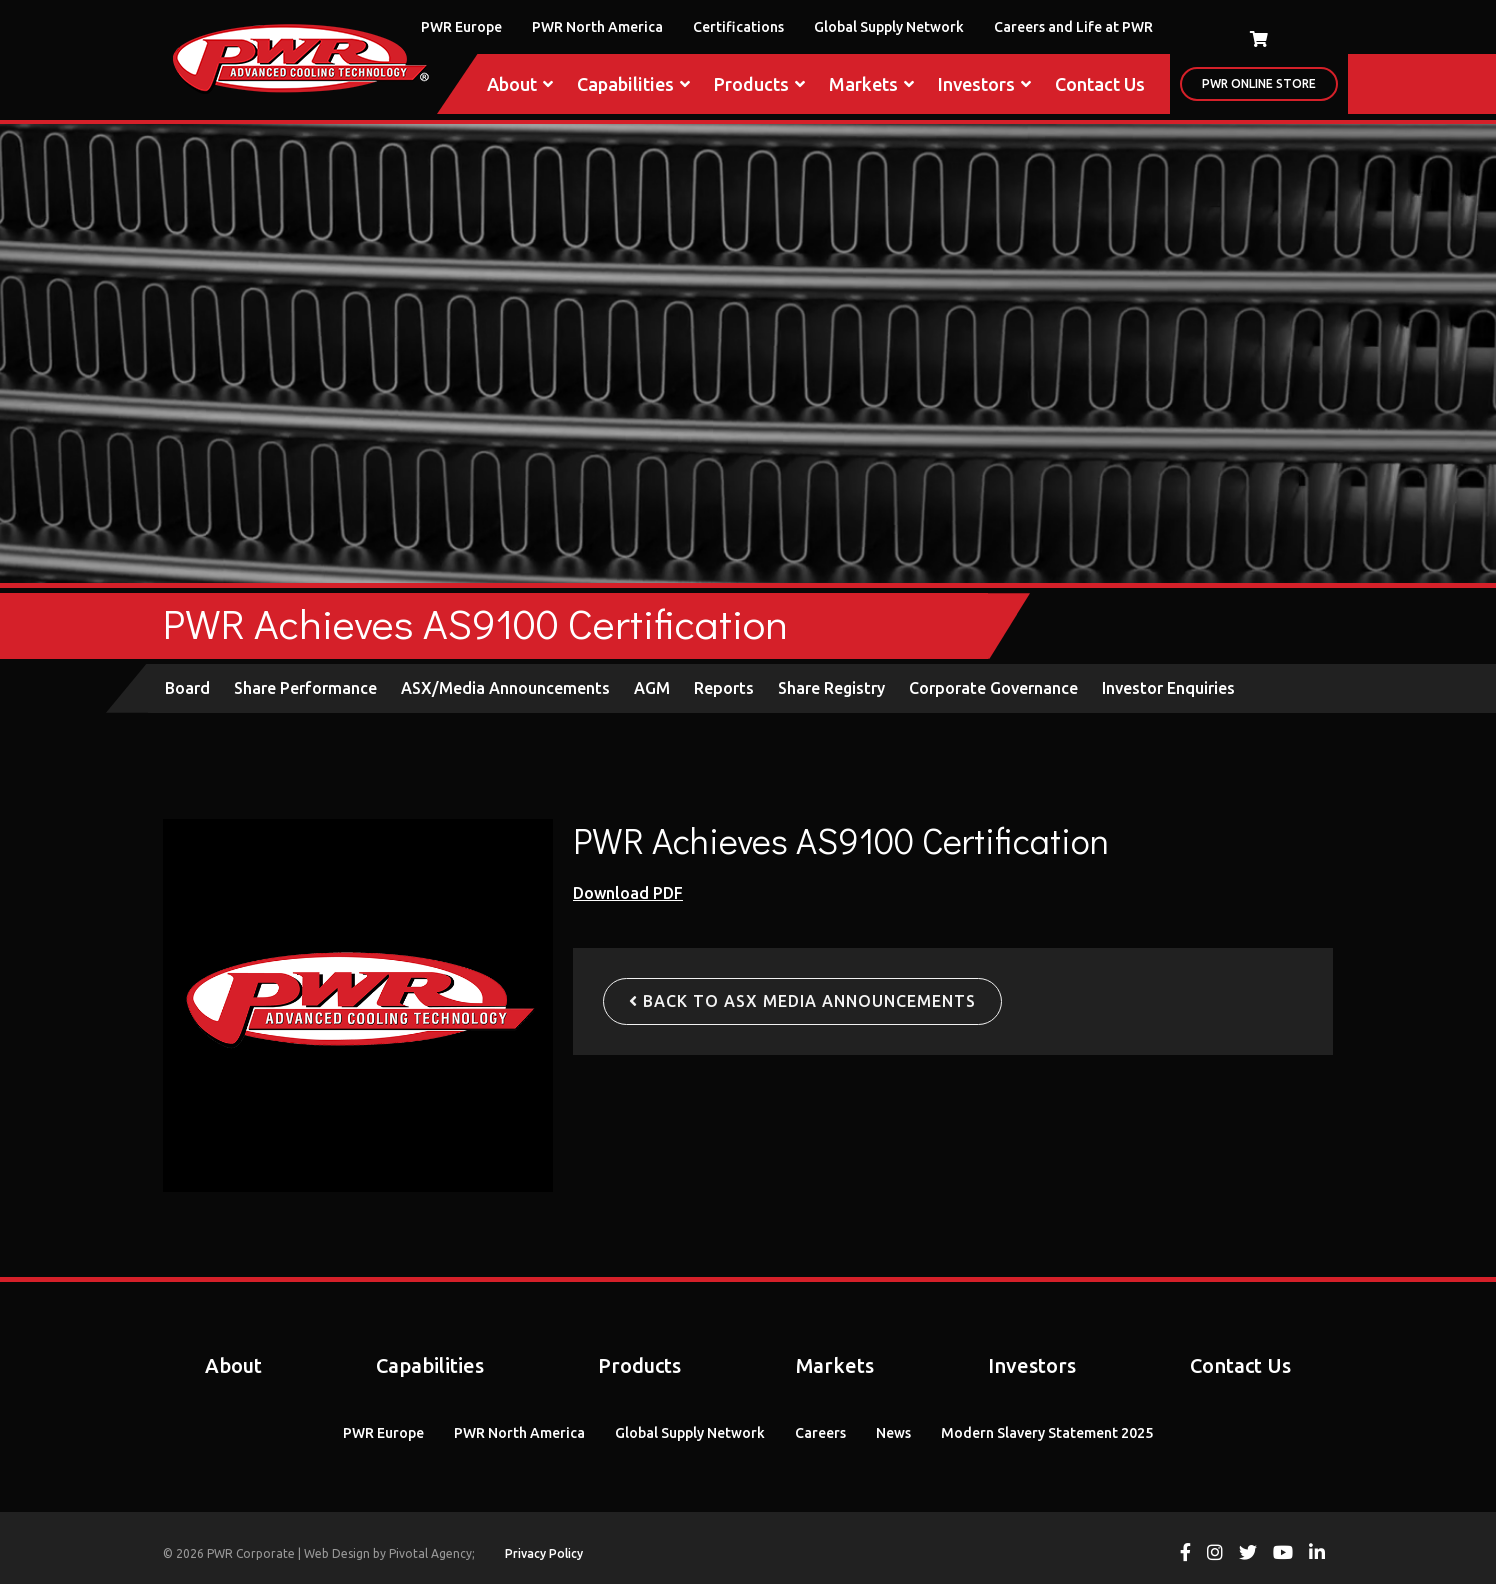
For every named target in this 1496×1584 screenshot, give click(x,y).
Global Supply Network (889, 27)
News (893, 1433)
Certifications (738, 27)
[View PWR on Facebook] (1185, 1554)
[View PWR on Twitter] (1248, 1554)
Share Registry (831, 688)
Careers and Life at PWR (1073, 27)
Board (187, 688)
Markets (871, 84)
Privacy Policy (544, 1553)
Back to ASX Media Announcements (802, 1001)
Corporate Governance (993, 688)
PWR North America (597, 27)
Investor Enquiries (1168, 688)
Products (759, 84)
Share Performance (305, 688)
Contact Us (1100, 84)
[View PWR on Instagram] (1215, 1554)
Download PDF (628, 893)
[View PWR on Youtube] (1283, 1554)
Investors (984, 84)
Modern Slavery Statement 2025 (1047, 1433)
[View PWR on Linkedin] (1317, 1554)
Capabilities (633, 84)
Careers (820, 1433)
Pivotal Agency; (432, 1553)
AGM (652, 688)
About (520, 84)
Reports (724, 688)
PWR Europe (461, 27)
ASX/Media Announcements (505, 688)
